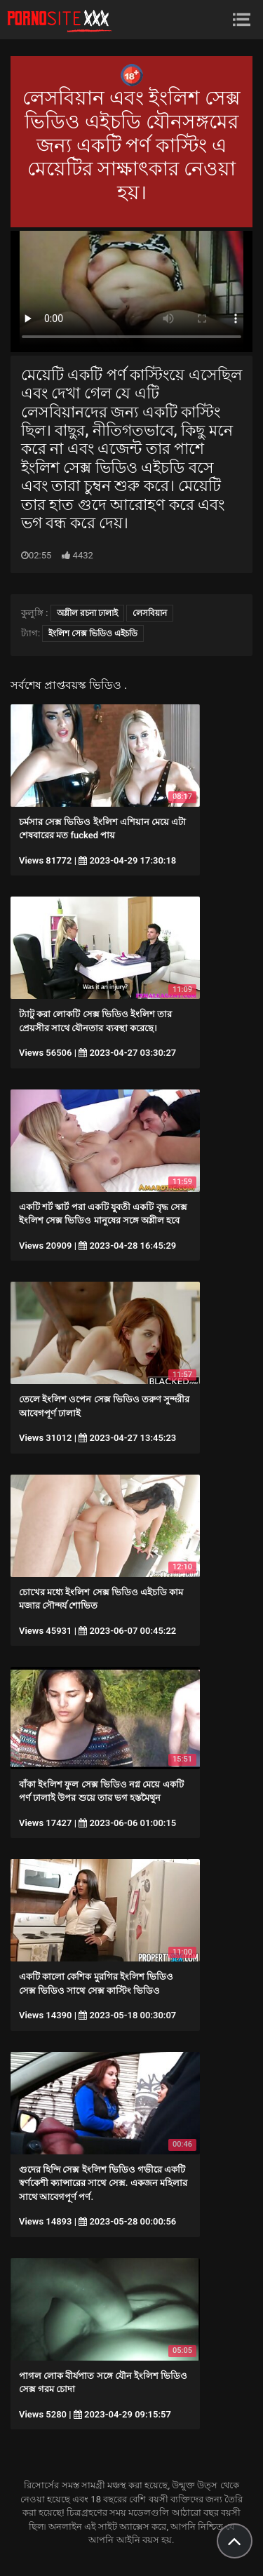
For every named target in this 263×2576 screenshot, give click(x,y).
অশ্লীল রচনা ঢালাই (87, 613)
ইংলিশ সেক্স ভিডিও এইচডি (92, 633)
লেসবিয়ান (150, 613)
